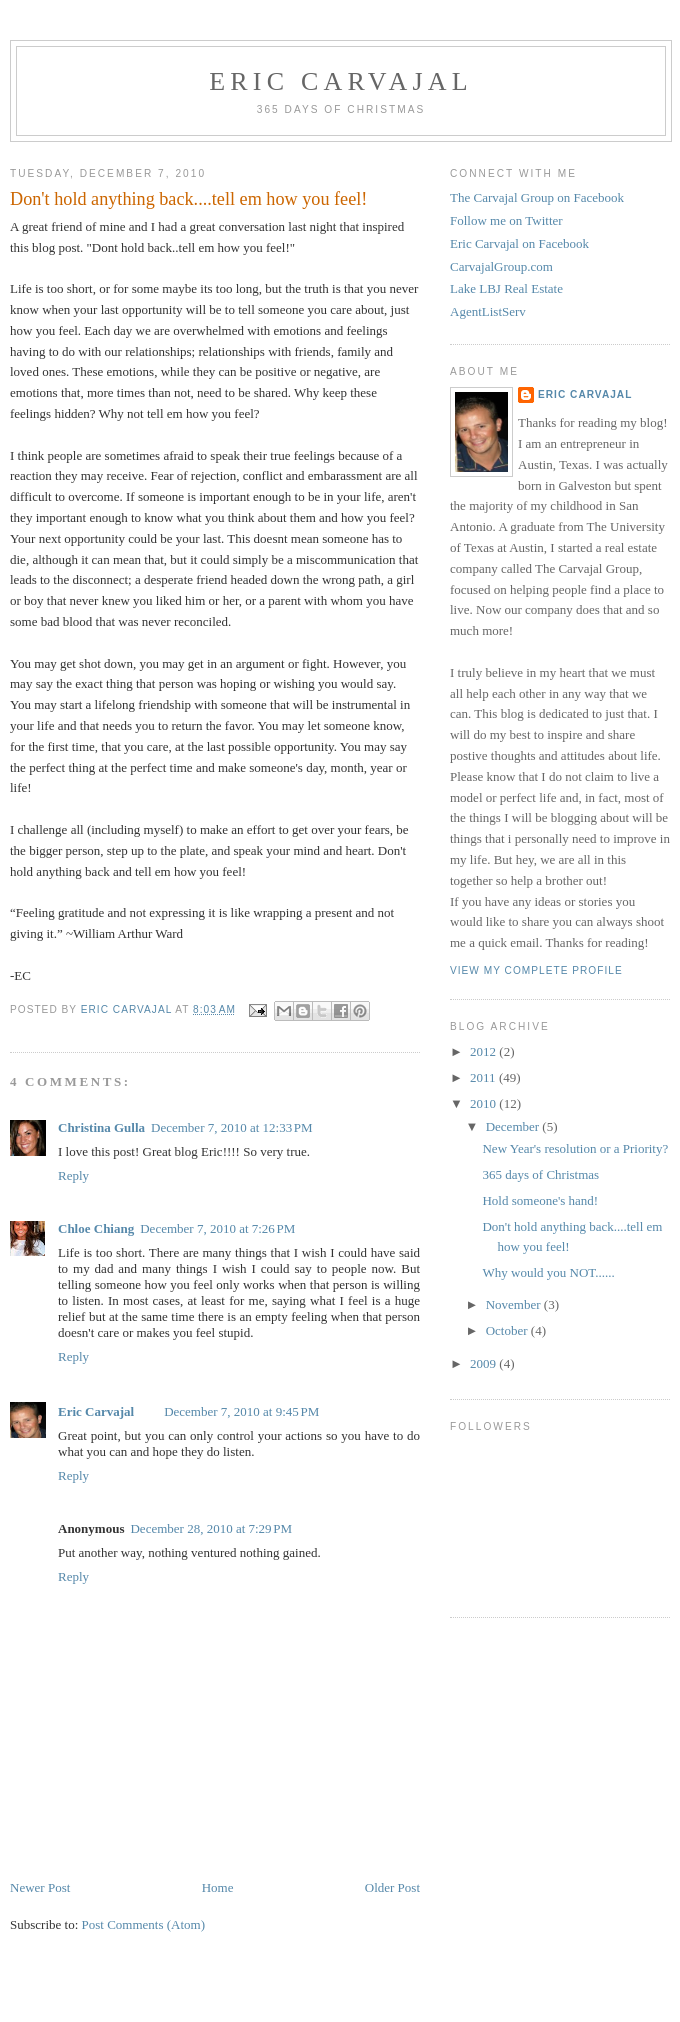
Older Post (392, 1887)
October (508, 1330)
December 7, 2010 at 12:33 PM (232, 1127)
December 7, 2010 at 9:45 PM (241, 1411)
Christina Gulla (101, 1127)
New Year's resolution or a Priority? (575, 1148)
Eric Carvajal (341, 81)
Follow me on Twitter (506, 220)
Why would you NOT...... (548, 1272)
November (515, 1304)
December (514, 1126)
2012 (484, 1051)
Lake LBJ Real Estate (506, 288)
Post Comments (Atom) (144, 1924)
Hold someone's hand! (540, 1200)
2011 (484, 1077)
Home (218, 1887)
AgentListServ (488, 311)
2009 (484, 1363)
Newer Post (40, 1887)
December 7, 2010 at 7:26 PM (217, 1228)
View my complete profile (536, 970)
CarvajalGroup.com (501, 266)
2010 (484, 1103)
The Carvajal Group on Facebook (537, 197)
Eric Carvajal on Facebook (519, 243)
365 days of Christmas (540, 1174)
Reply (73, 1175)
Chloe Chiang (96, 1228)
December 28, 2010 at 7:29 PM (211, 1528)
